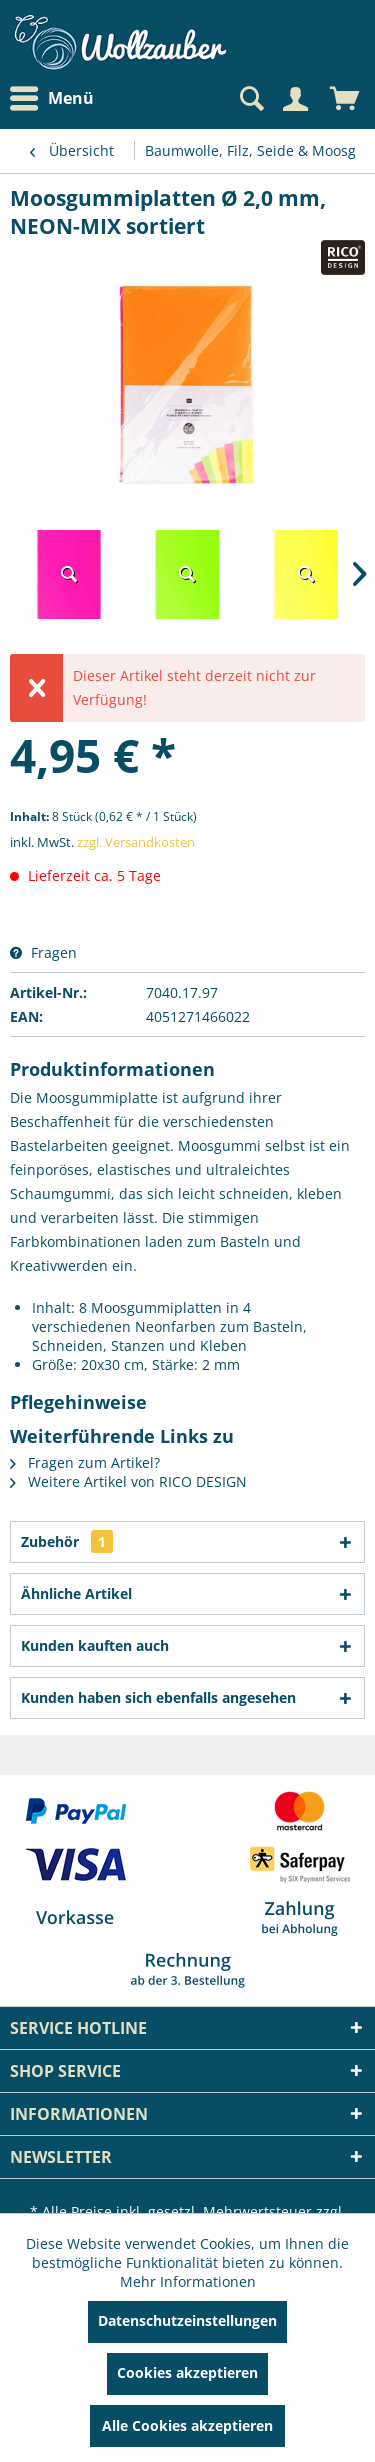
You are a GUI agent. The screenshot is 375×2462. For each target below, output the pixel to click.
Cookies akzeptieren (187, 2372)
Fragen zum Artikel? (85, 1462)
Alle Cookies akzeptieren (187, 2425)
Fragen (43, 952)
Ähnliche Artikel (76, 1593)
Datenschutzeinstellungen (187, 2320)
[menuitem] (57, 98)
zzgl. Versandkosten (136, 842)
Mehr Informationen (188, 2281)
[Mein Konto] (295, 99)
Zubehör (67, 1541)
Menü (52, 99)
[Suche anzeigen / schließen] (250, 99)
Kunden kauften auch (95, 1645)
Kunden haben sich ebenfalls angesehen (158, 1697)
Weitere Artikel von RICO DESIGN (128, 1481)
